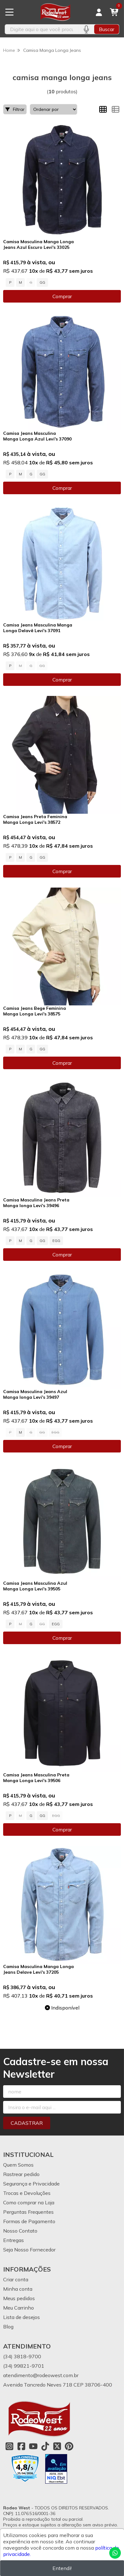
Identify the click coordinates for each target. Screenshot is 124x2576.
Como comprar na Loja (28, 2202)
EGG (56, 1241)
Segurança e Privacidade (31, 2183)
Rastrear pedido (21, 2174)
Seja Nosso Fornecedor (29, 2249)
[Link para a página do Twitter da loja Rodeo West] (57, 2446)
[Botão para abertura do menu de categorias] (9, 12)
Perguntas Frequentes (28, 2212)
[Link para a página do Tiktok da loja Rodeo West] (45, 2446)
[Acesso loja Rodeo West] (99, 12)
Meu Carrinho (18, 2308)
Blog (8, 2326)
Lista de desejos (21, 2317)
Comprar (62, 296)
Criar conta (15, 2279)
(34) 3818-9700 (22, 2356)
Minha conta (17, 2289)
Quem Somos (18, 2165)
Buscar (106, 29)
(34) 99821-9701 (23, 2366)
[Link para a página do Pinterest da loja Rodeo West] (69, 2446)
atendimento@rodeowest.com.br (40, 2375)
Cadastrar (27, 2123)
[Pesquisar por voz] (86, 29)
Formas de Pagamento (29, 2221)
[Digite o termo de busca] (41, 29)
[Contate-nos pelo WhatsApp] (115, 2553)
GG (42, 282)
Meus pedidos (19, 2298)
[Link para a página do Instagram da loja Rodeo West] (9, 2446)
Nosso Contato (20, 2231)
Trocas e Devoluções (27, 2193)
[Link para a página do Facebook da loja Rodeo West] (21, 2446)
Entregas (13, 2240)
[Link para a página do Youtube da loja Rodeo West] (33, 2446)
